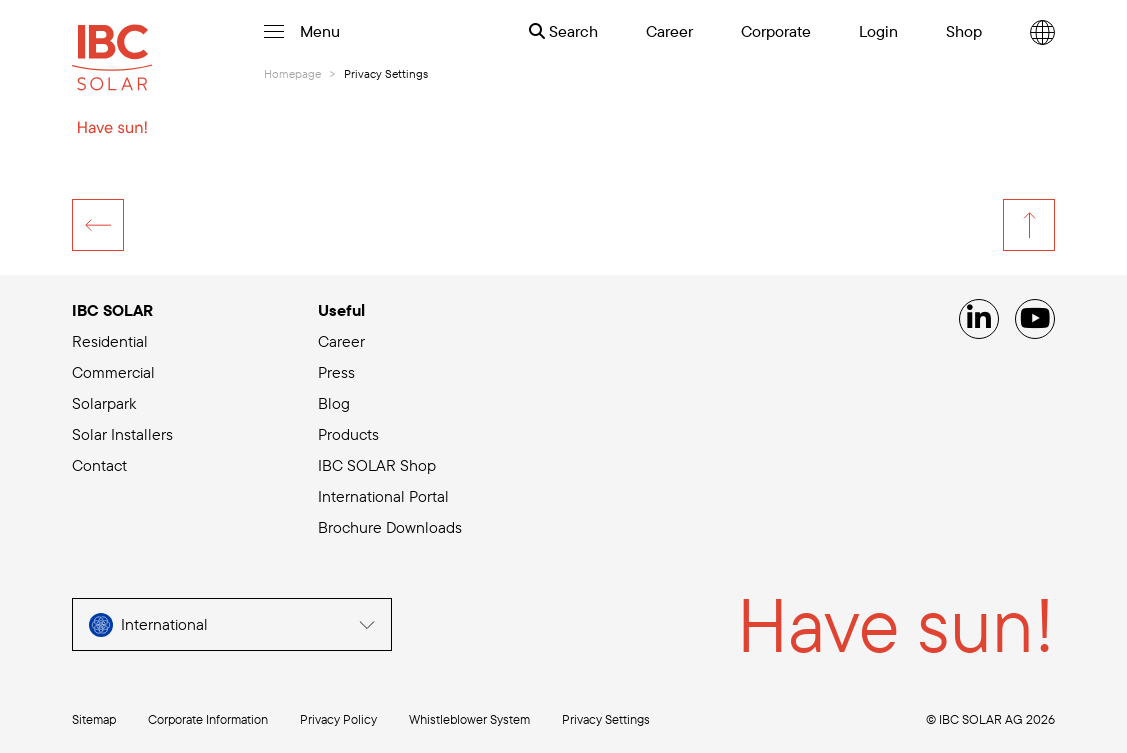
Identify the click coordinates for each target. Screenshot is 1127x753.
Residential (110, 341)
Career (341, 341)
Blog (334, 403)
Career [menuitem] (669, 31)
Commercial (113, 372)
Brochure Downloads (390, 527)
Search (563, 31)
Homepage (292, 73)
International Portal (383, 496)
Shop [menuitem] (964, 31)
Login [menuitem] (878, 31)
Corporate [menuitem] (776, 31)
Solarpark (104, 403)
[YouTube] (1035, 319)
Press (336, 372)
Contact (99, 465)
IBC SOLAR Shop (377, 465)
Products (348, 434)
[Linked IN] (979, 319)
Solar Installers (122, 434)
